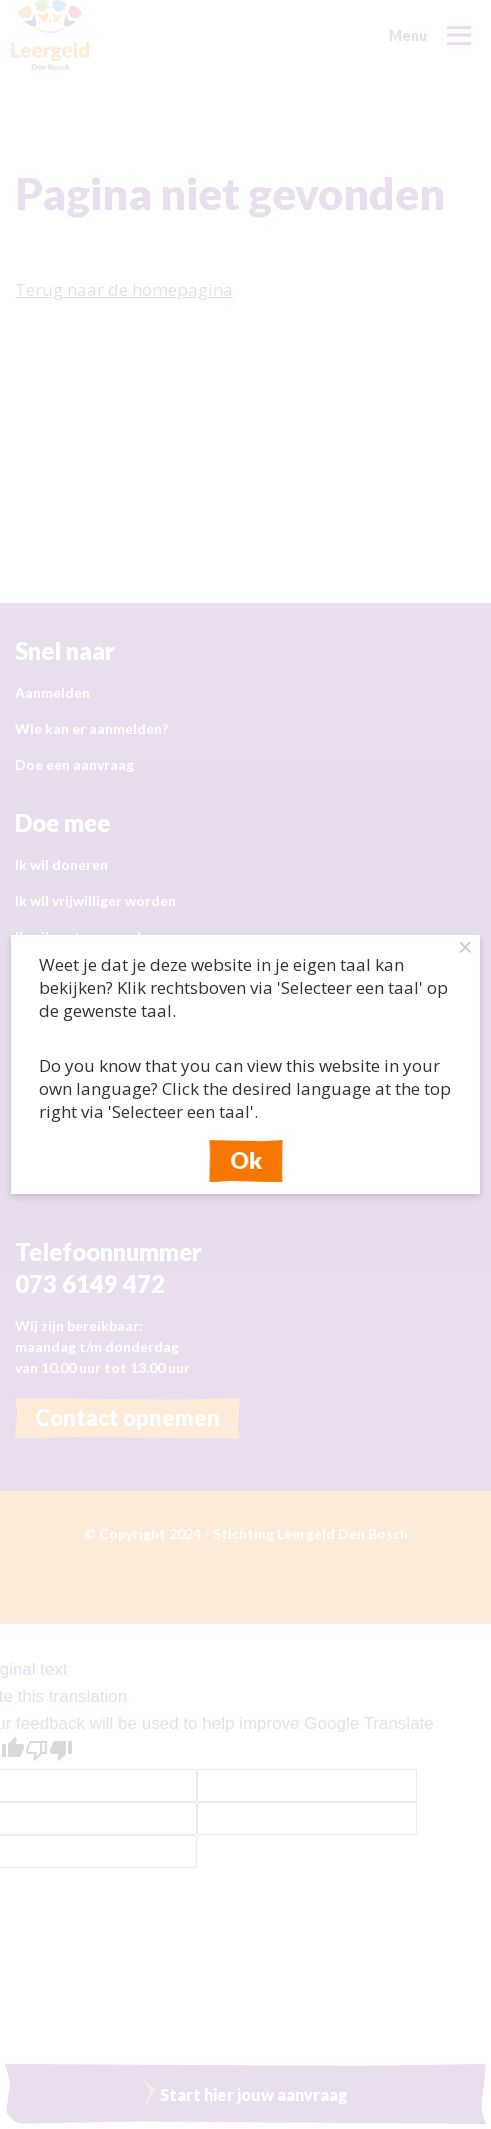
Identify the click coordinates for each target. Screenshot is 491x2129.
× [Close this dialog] (465, 950)
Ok (246, 1161)
